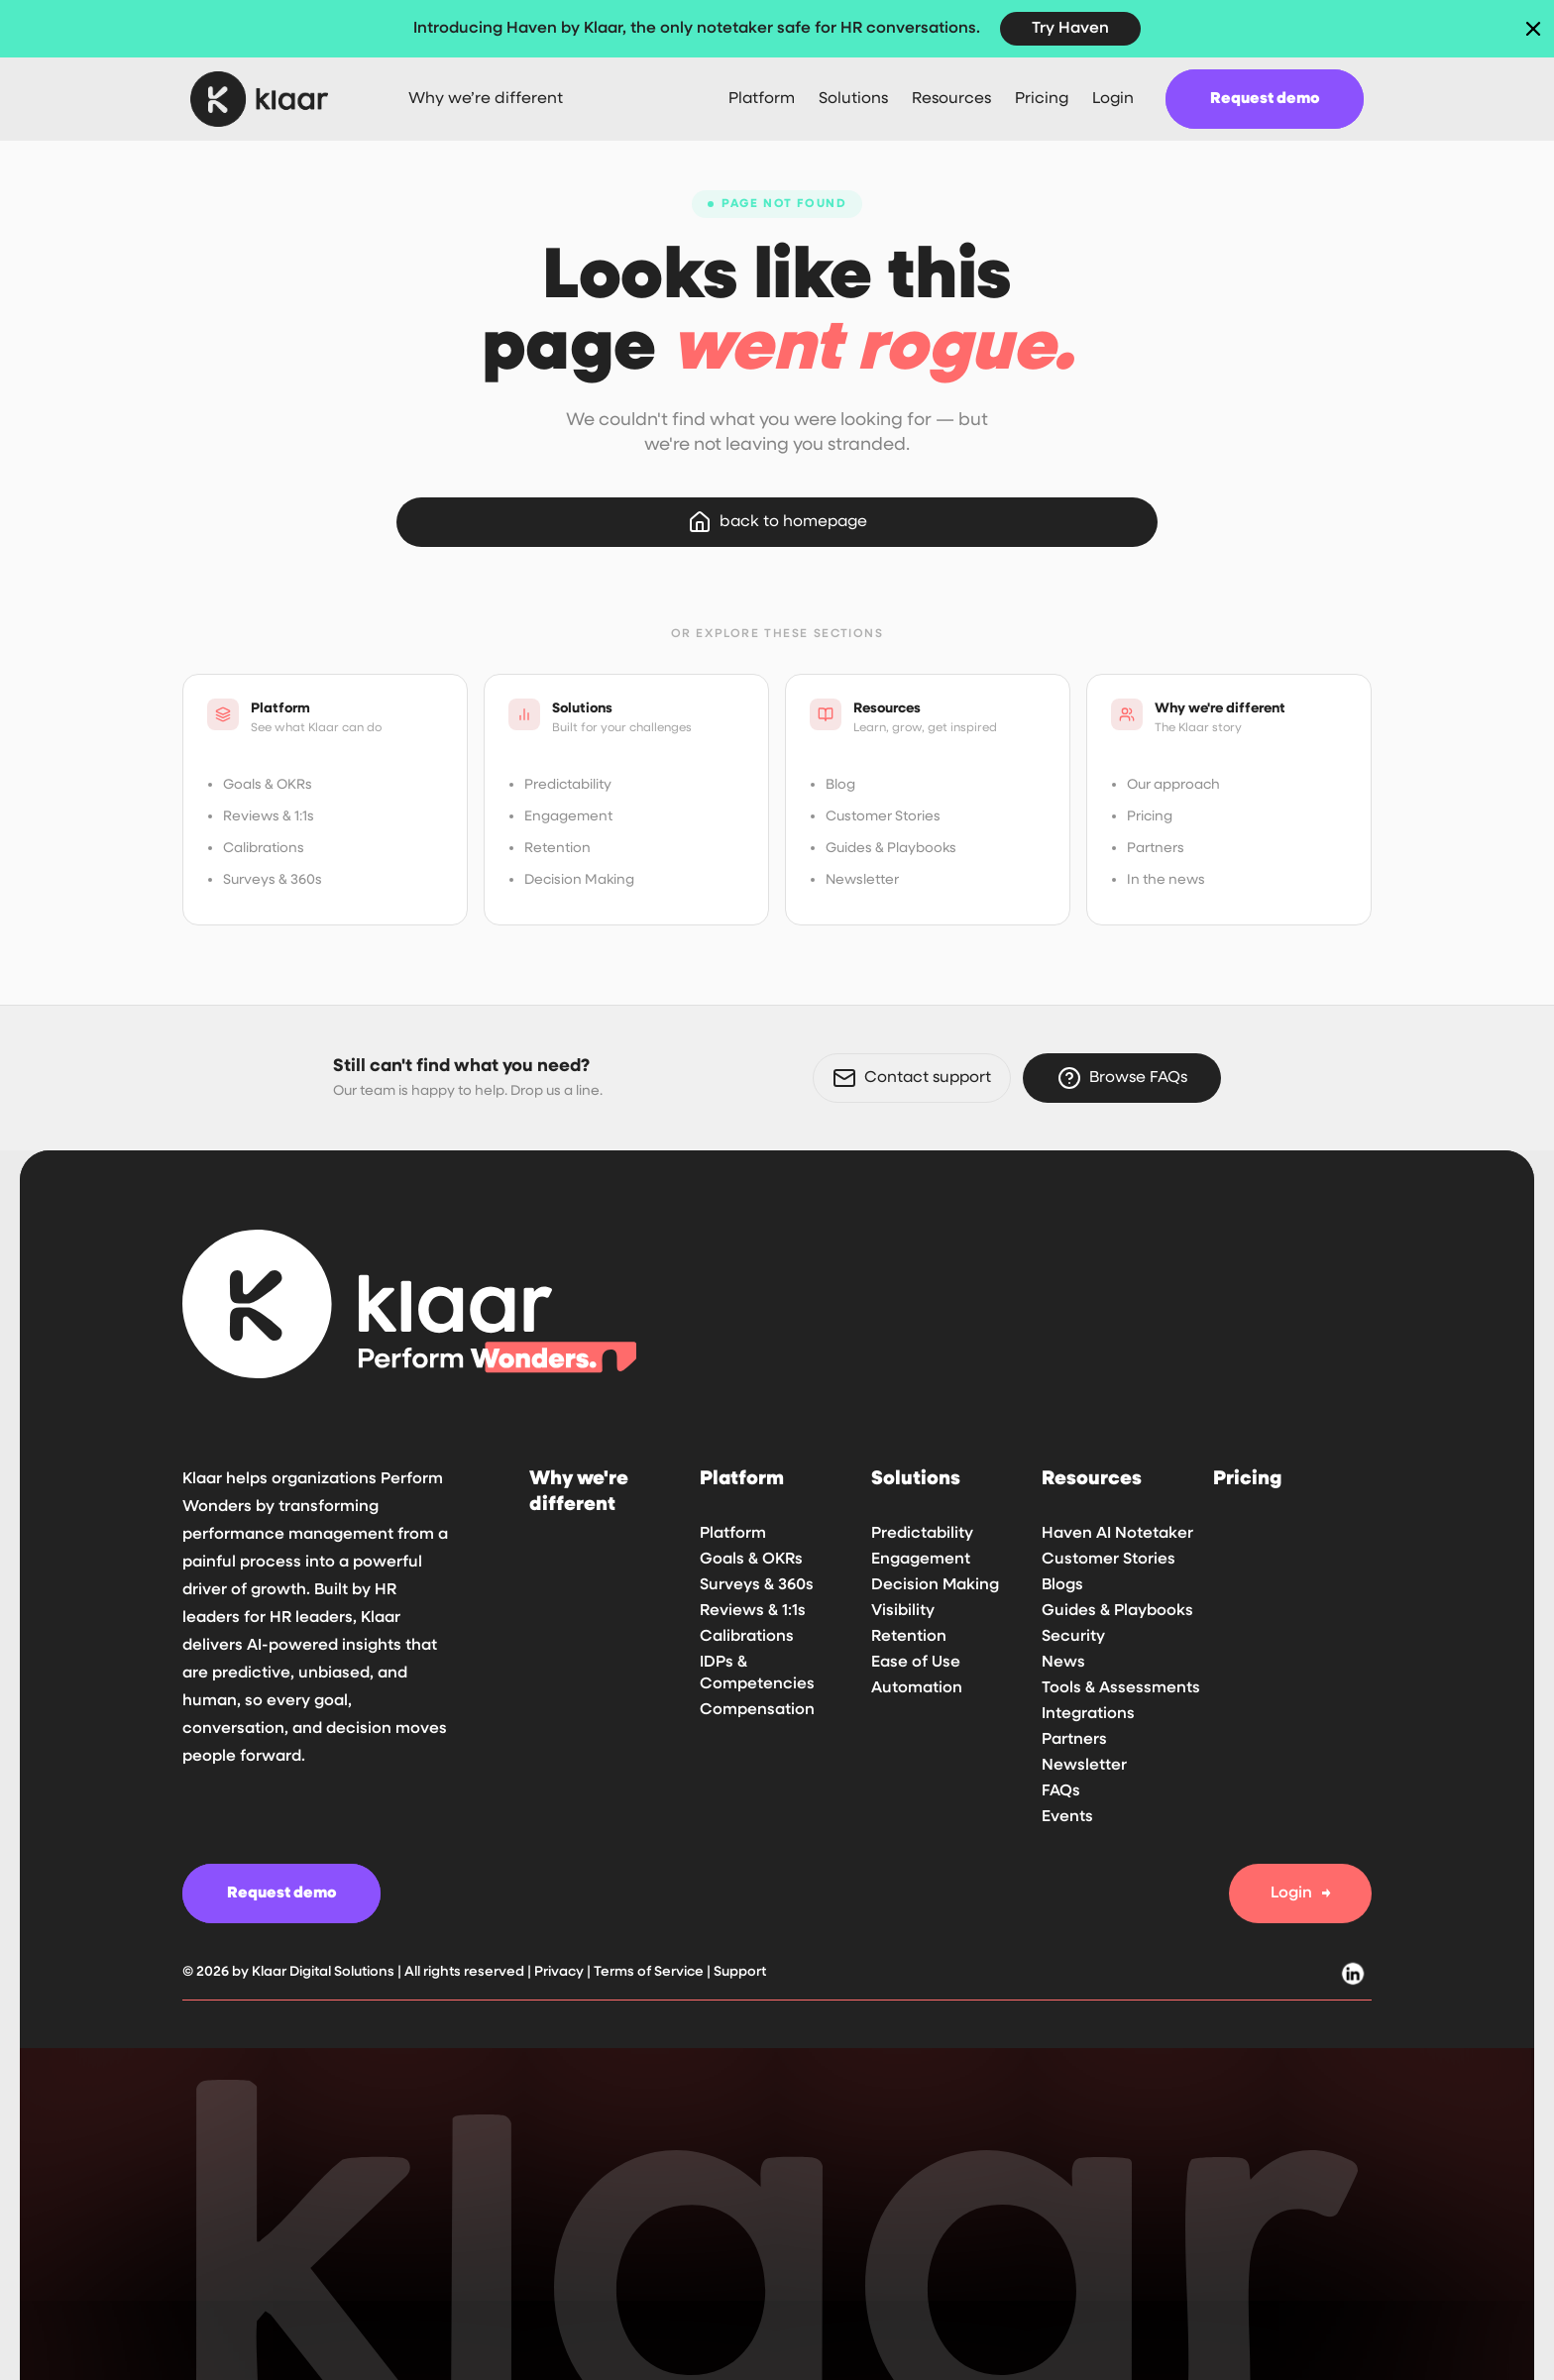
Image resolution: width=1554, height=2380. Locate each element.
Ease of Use (915, 1663)
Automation (916, 1688)
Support (740, 1972)
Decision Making (579, 880)
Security (1073, 1637)
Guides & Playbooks (891, 848)
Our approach (1173, 785)
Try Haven (1070, 29)
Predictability (567, 785)
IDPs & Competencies (757, 1673)
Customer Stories (883, 816)
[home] (275, 99)
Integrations (1088, 1714)
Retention (557, 848)
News (1063, 1663)
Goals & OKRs (267, 785)
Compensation (757, 1710)
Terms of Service (649, 1972)
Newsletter (862, 880)
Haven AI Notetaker (1117, 1534)
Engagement (568, 816)
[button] (762, 99)
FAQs (1061, 1791)
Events (1067, 1817)
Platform (733, 1534)
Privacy (560, 1972)
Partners (1155, 848)
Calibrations (263, 848)
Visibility (903, 1611)
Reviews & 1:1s (268, 816)
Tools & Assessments (1121, 1688)
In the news (1166, 880)
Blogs (1062, 1585)
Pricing (1149, 816)
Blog (840, 785)
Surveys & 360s (272, 880)
